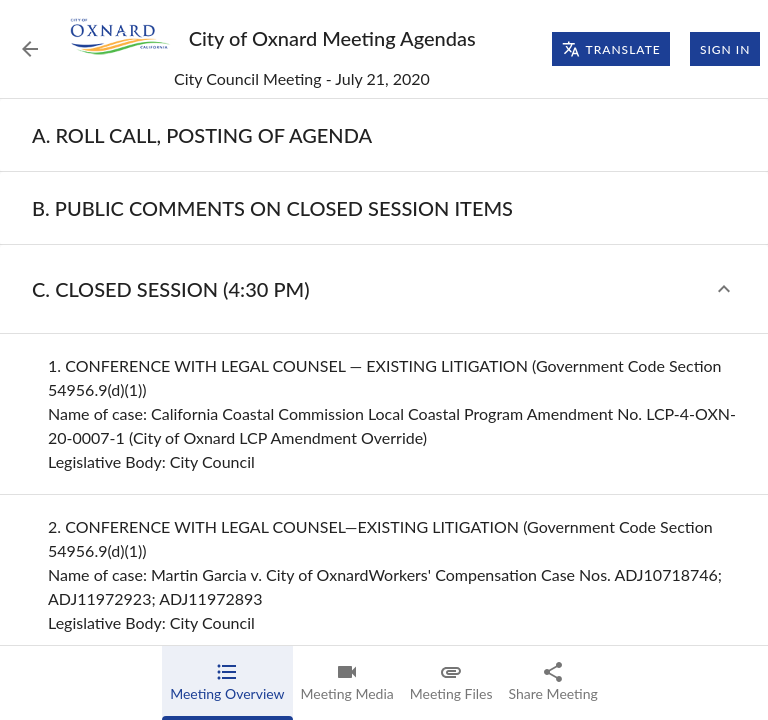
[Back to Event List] (30, 49)
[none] (202, 135)
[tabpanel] (384, 409)
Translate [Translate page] (611, 49)
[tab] (227, 683)
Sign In (725, 49)
